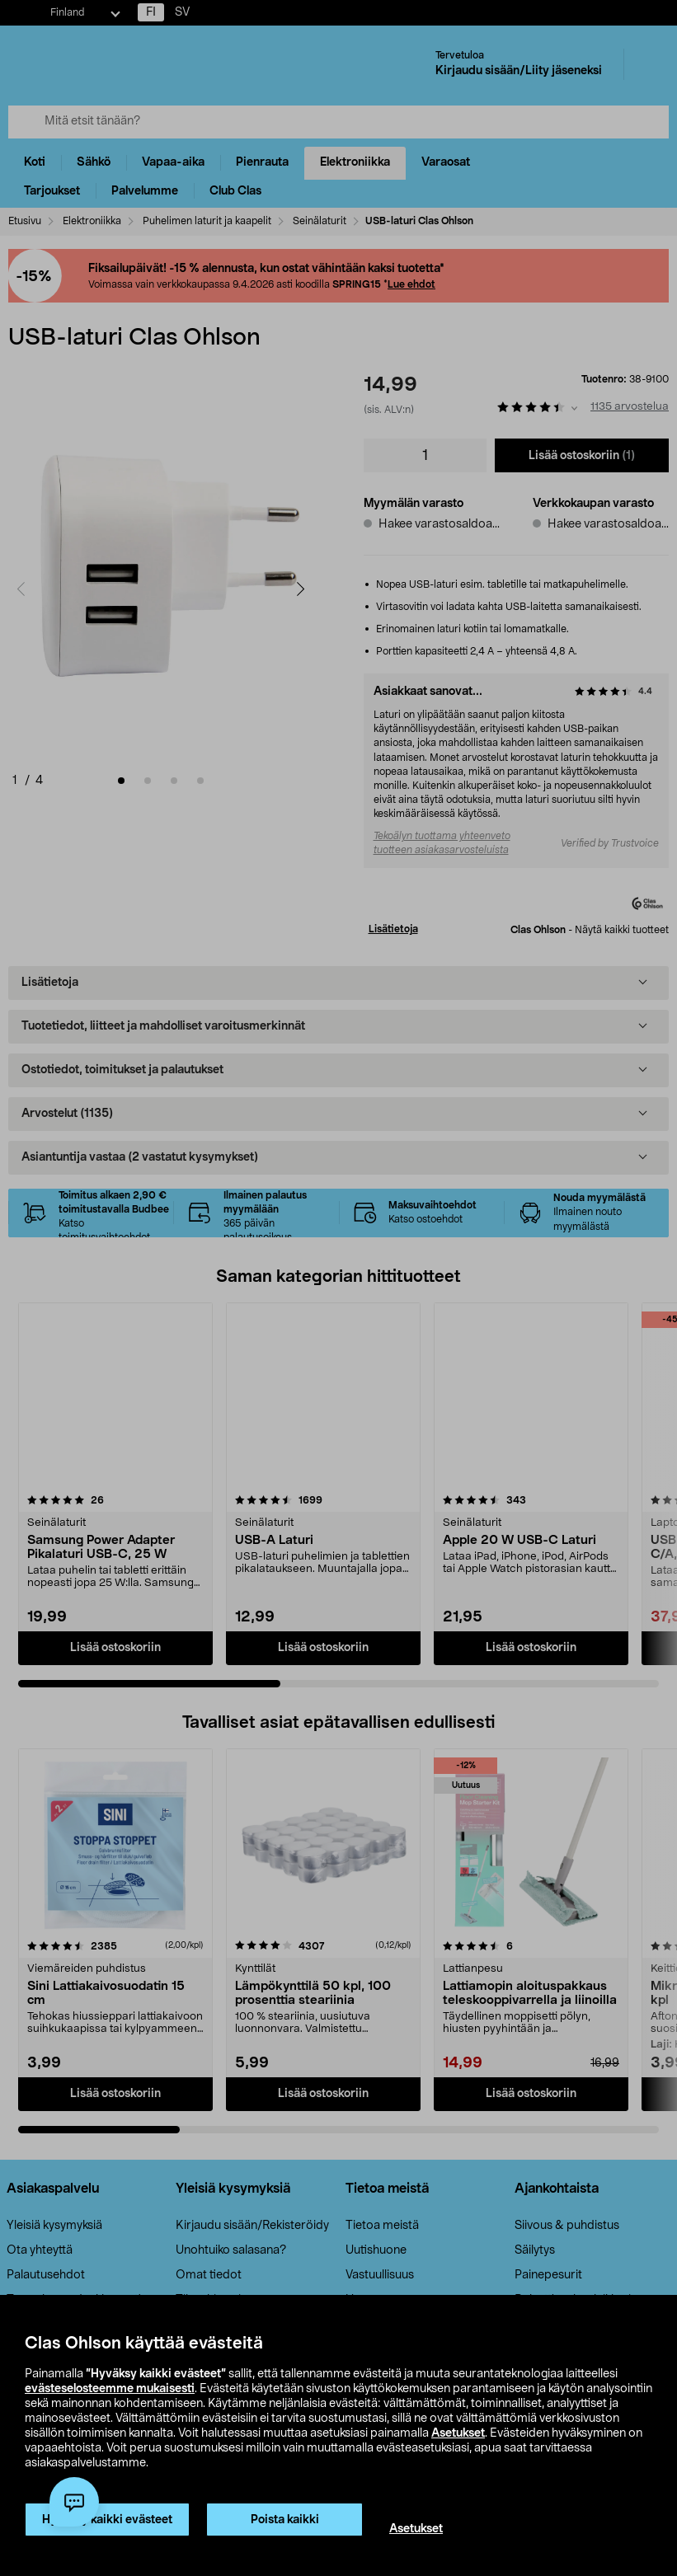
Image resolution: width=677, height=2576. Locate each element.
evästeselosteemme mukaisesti (110, 2389)
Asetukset (458, 2433)
